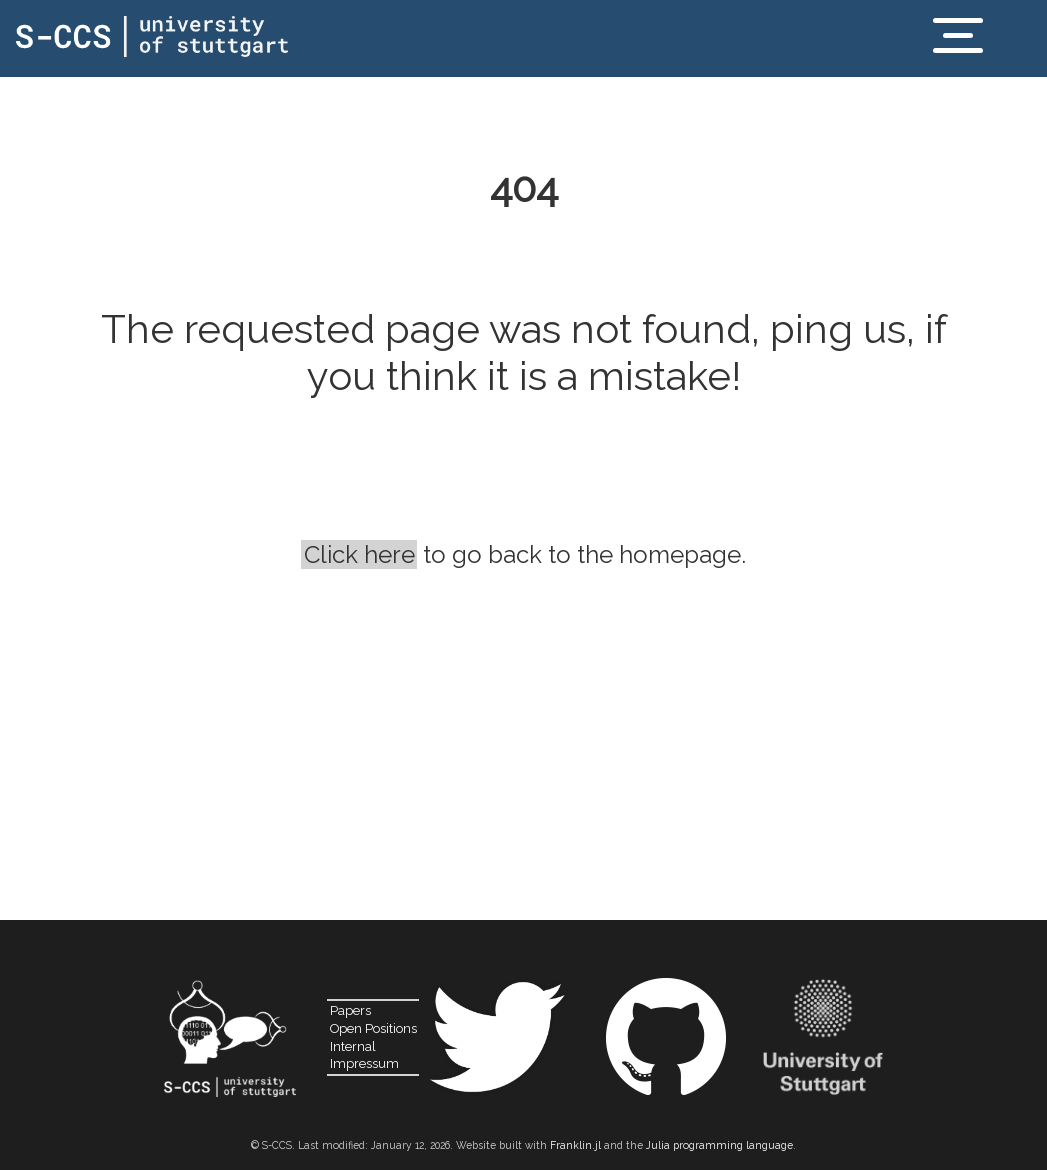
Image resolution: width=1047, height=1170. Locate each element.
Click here (359, 554)
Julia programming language (719, 1145)
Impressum (364, 1063)
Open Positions (373, 1028)
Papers (350, 1010)
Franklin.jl (575, 1145)
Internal (353, 1046)
